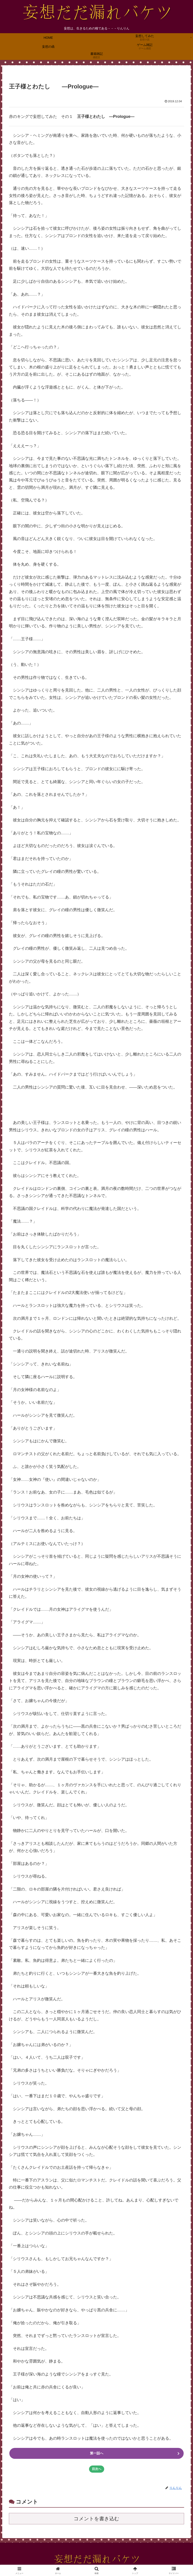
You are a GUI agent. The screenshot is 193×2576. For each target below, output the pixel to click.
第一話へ (97, 2453)
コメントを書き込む (96, 2519)
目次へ (96, 2469)
